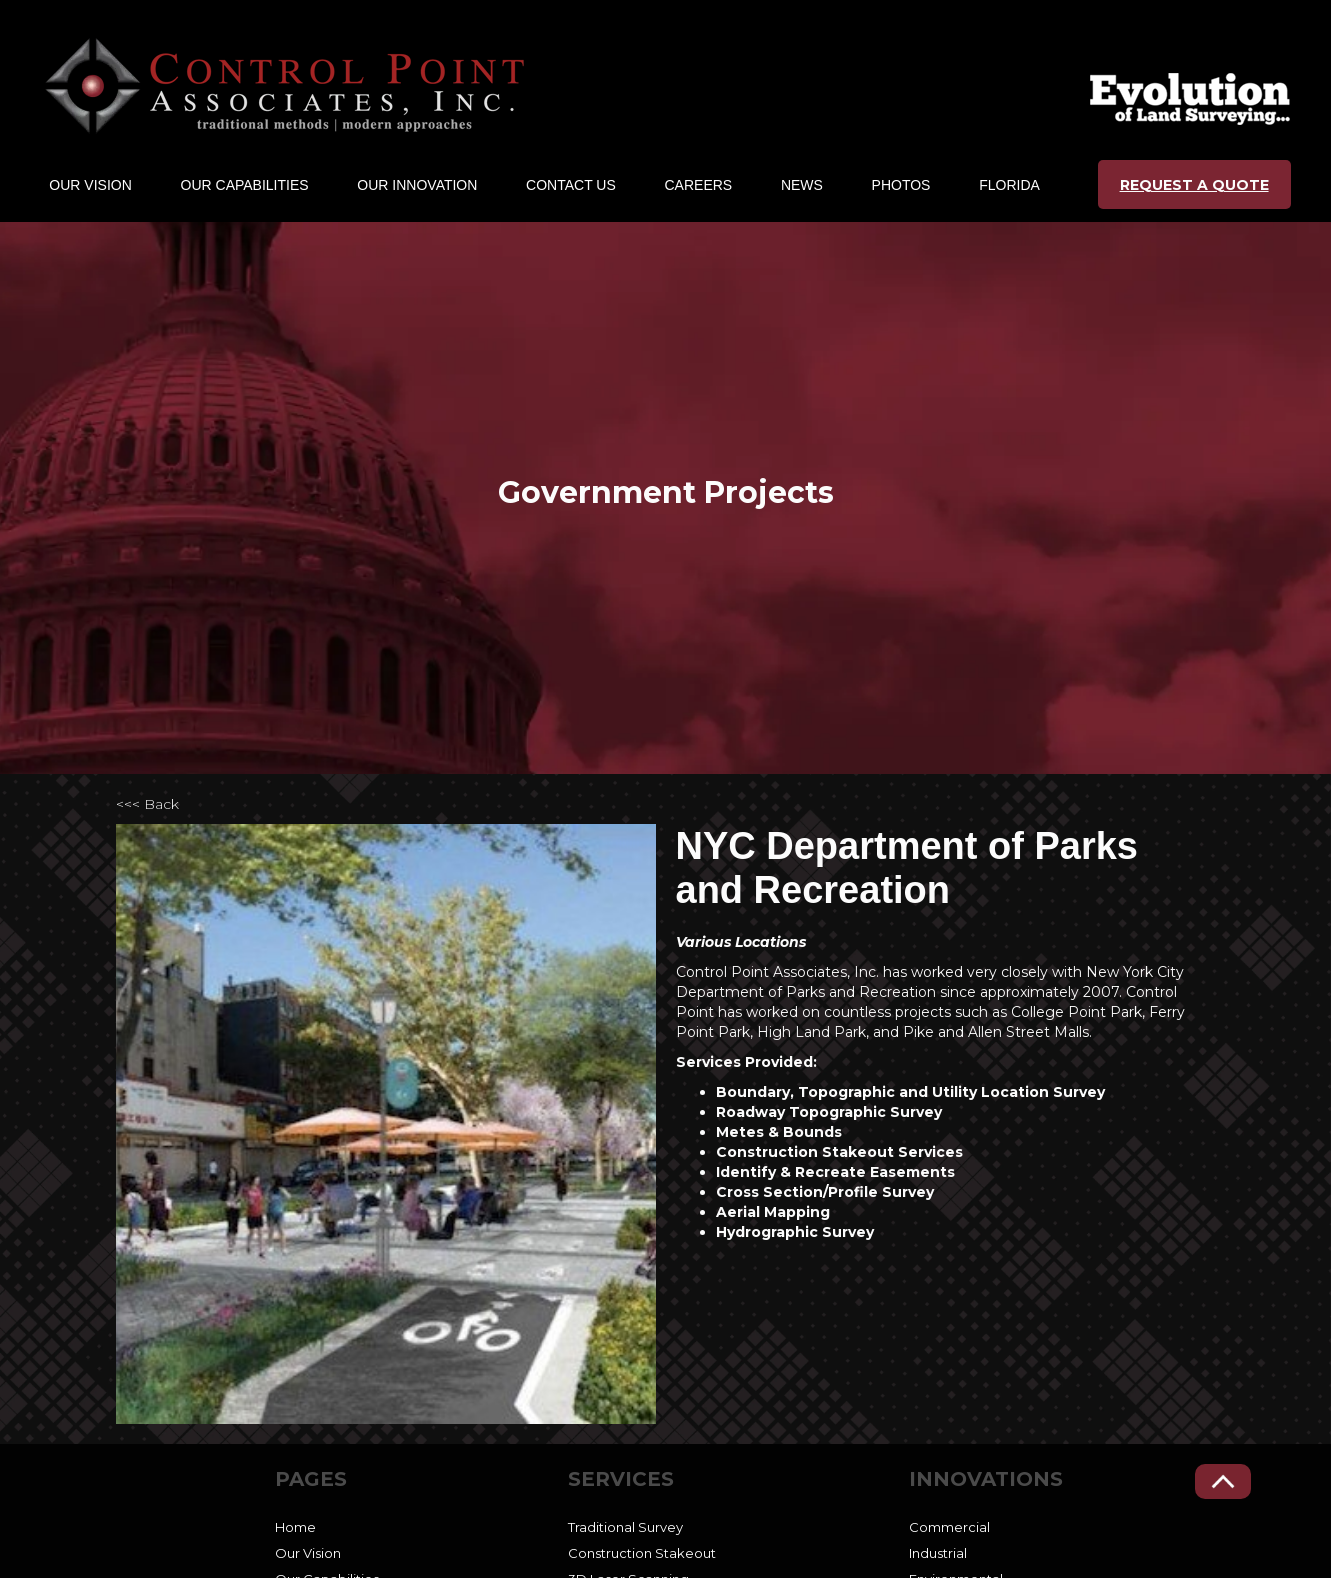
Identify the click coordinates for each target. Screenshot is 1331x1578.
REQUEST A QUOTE (1194, 185)
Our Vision (308, 1553)
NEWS (802, 185)
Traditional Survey (625, 1527)
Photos (901, 185)
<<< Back (147, 804)
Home (295, 1527)
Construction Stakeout (642, 1553)
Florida (1009, 185)
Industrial (938, 1553)
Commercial (949, 1527)
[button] (90, 185)
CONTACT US (571, 185)
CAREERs (699, 185)
